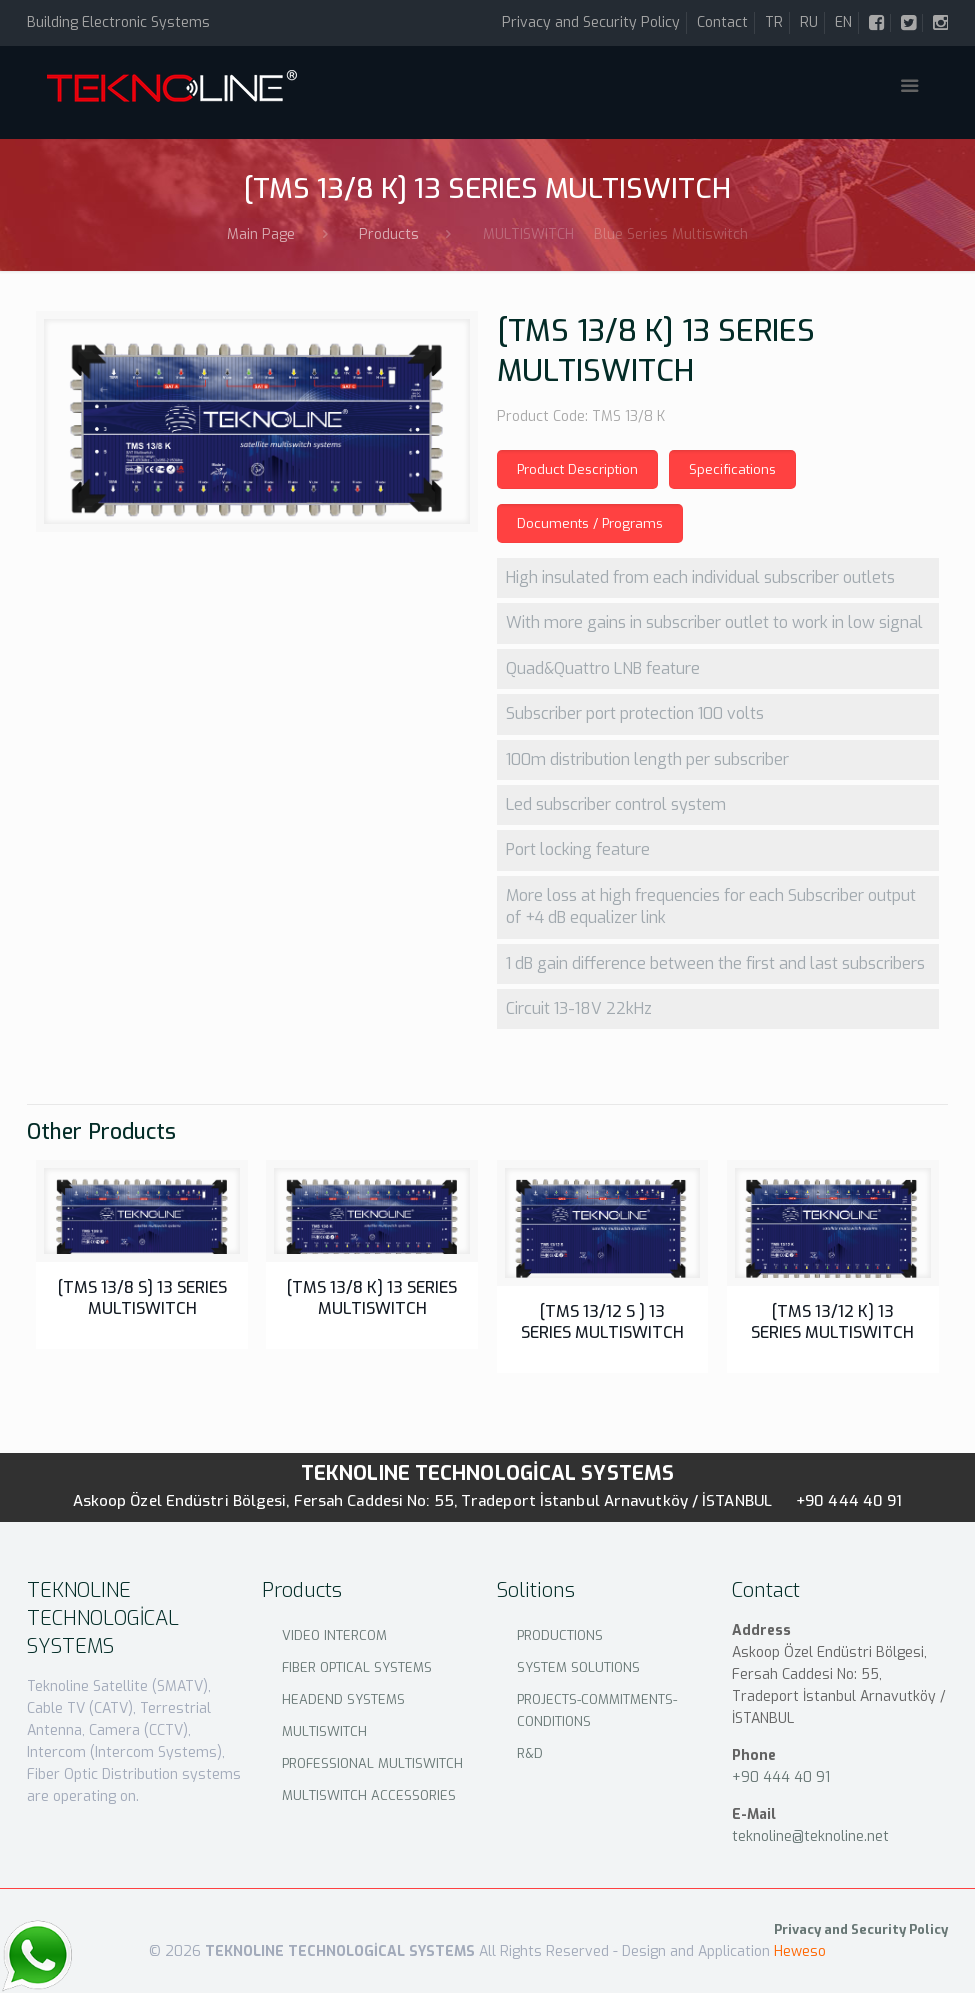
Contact (722, 22)
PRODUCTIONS (560, 1635)
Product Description (577, 469)
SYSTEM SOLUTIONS (578, 1667)
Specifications (732, 469)
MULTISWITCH (324, 1731)
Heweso (800, 1951)
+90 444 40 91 (849, 1501)
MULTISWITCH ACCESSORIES (369, 1795)
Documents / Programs (590, 523)
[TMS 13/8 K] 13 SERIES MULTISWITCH (372, 1298)
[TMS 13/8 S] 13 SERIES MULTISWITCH (142, 1298)
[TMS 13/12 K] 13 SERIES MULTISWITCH (832, 1322)
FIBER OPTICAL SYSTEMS (357, 1667)
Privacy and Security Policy (591, 22)
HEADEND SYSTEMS (343, 1699)
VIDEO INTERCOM (334, 1635)
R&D (530, 1753)
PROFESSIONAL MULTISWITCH (372, 1763)
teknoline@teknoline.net (810, 1836)
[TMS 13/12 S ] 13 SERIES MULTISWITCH (602, 1322)
